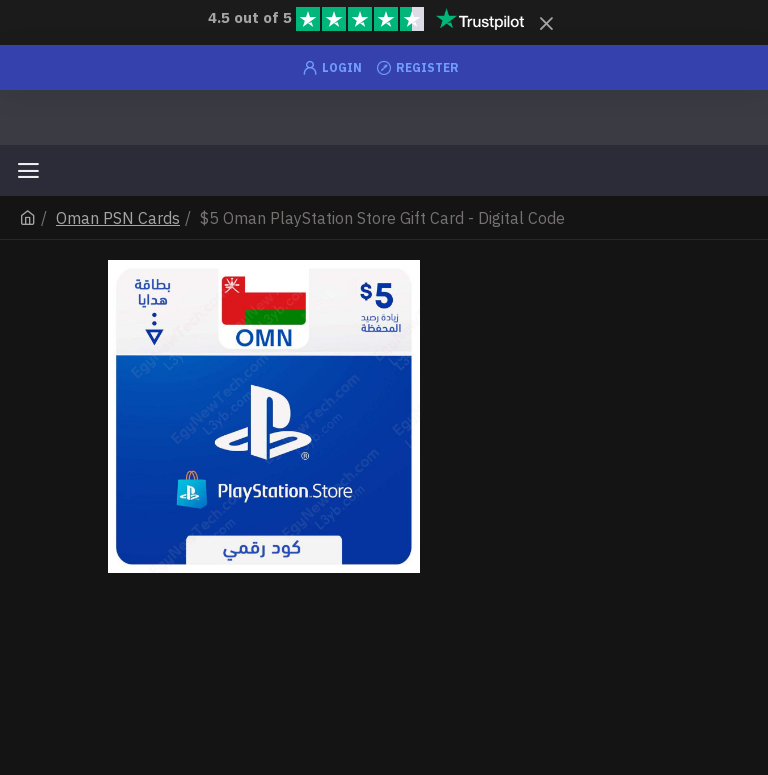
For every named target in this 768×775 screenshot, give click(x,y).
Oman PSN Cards (118, 218)
